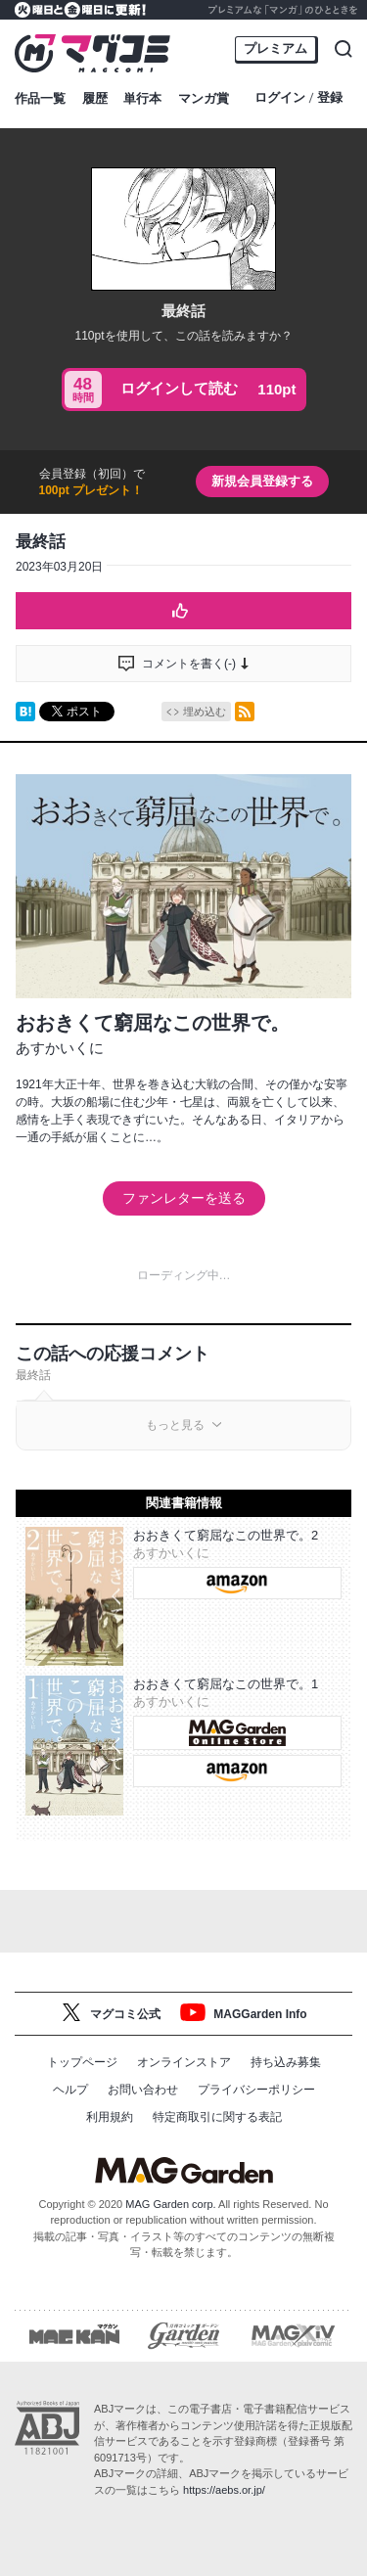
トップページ (82, 2062)
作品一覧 (40, 98)
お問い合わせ (143, 2089)
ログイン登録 (298, 98)
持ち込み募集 (286, 2062)
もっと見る (175, 1425)
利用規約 (109, 2117)
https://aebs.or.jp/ (224, 2490)
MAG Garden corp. (170, 2204)
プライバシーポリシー (256, 2089)
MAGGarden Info (259, 2014)
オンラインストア (184, 2062)
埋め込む (204, 711)
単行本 (142, 98)
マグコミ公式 (125, 2014)
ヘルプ (70, 2089)
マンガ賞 (203, 98)
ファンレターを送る (184, 1198)
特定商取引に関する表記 (217, 2117)
